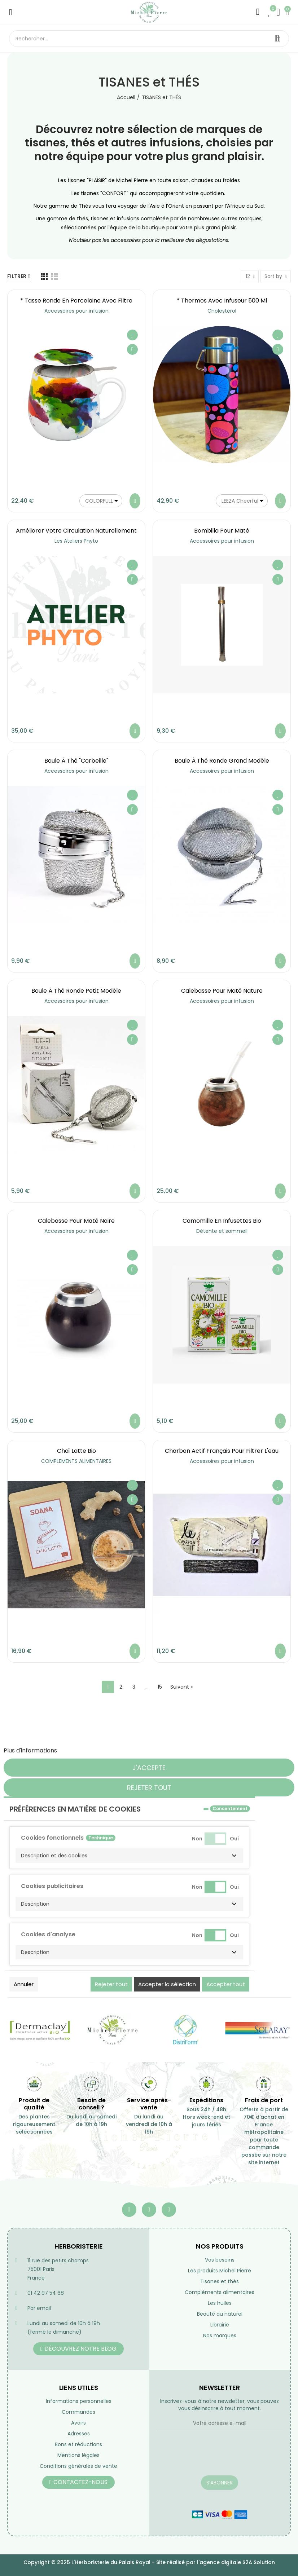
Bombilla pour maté (221, 530)
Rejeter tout (149, 1787)
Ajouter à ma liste (132, 335)
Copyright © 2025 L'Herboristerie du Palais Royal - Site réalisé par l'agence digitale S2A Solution (149, 2562)
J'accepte (149, 1767)
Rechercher (277, 38)
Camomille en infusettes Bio (222, 1221)
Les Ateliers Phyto (76, 540)
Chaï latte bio (76, 1451)
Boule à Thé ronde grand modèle (222, 761)
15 (160, 1686)
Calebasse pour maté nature (222, 991)
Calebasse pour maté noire (76, 1221)
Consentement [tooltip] (229, 1808)
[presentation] (211, 2458)
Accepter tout (225, 1984)
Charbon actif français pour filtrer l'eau (222, 1451)
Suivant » (181, 1686)
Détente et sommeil (221, 1231)
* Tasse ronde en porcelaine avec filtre (76, 300)
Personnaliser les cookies (94, 1750)
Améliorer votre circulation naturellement (76, 530)
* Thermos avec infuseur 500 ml (222, 300)
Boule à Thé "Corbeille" (76, 761)
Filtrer (16, 276)
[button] (129, 1855)
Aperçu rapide (132, 349)
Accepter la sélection (167, 1984)
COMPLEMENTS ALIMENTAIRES (76, 1461)
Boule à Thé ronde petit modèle (76, 991)
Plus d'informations (30, 1750)
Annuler (24, 1984)
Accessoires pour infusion (76, 310)
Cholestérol (221, 310)
